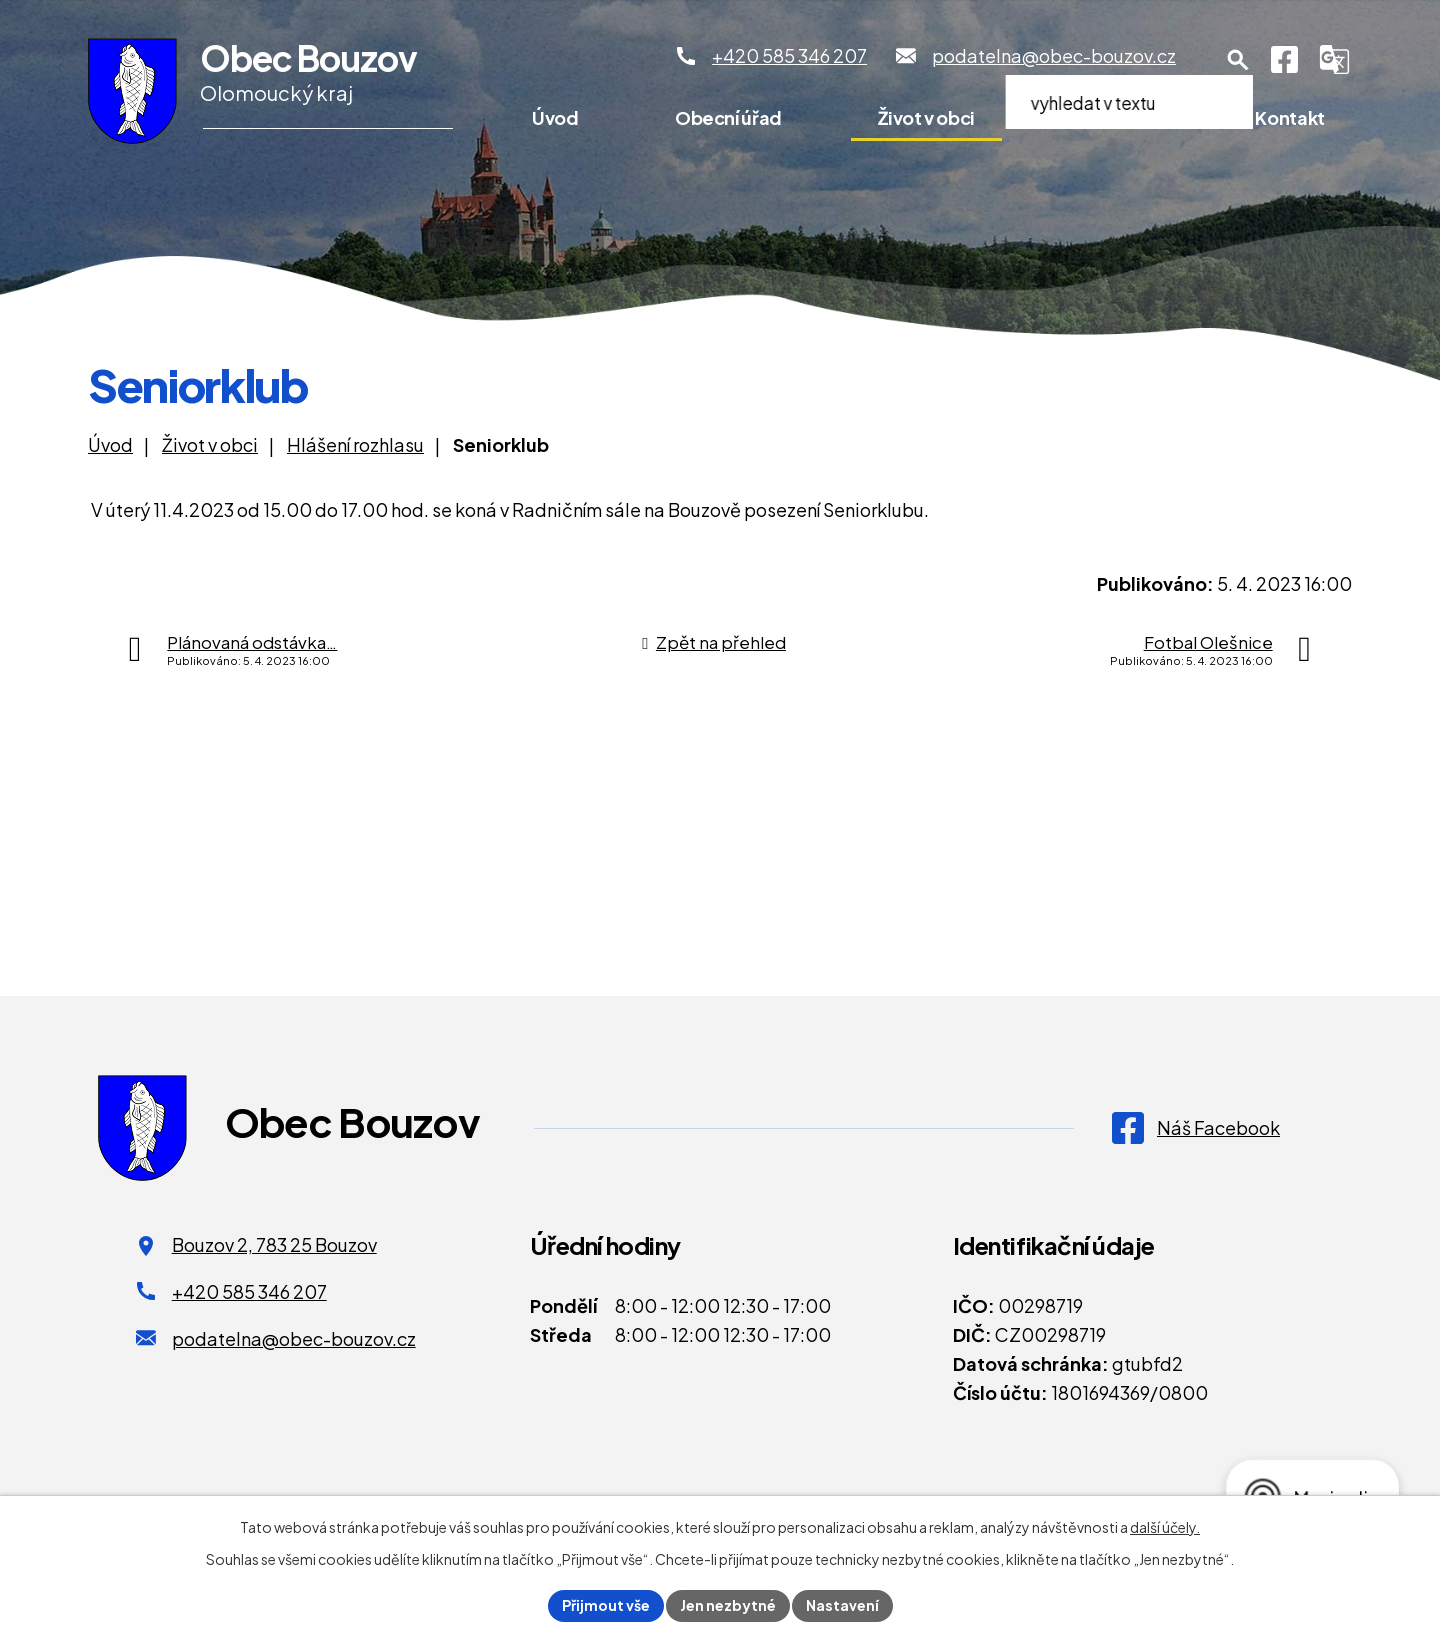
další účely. (1165, 1527)
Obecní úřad (728, 117)
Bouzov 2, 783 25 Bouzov (274, 1244)
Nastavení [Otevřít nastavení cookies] (842, 1605)
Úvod (555, 117)
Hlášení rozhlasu (355, 444)
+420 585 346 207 (249, 1291)
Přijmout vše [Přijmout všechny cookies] (606, 1605)
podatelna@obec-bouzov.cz (294, 1338)
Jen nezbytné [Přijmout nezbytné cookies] (728, 1605)
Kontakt (1289, 117)
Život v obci (926, 117)
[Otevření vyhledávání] (1238, 60)
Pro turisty (1115, 117)
